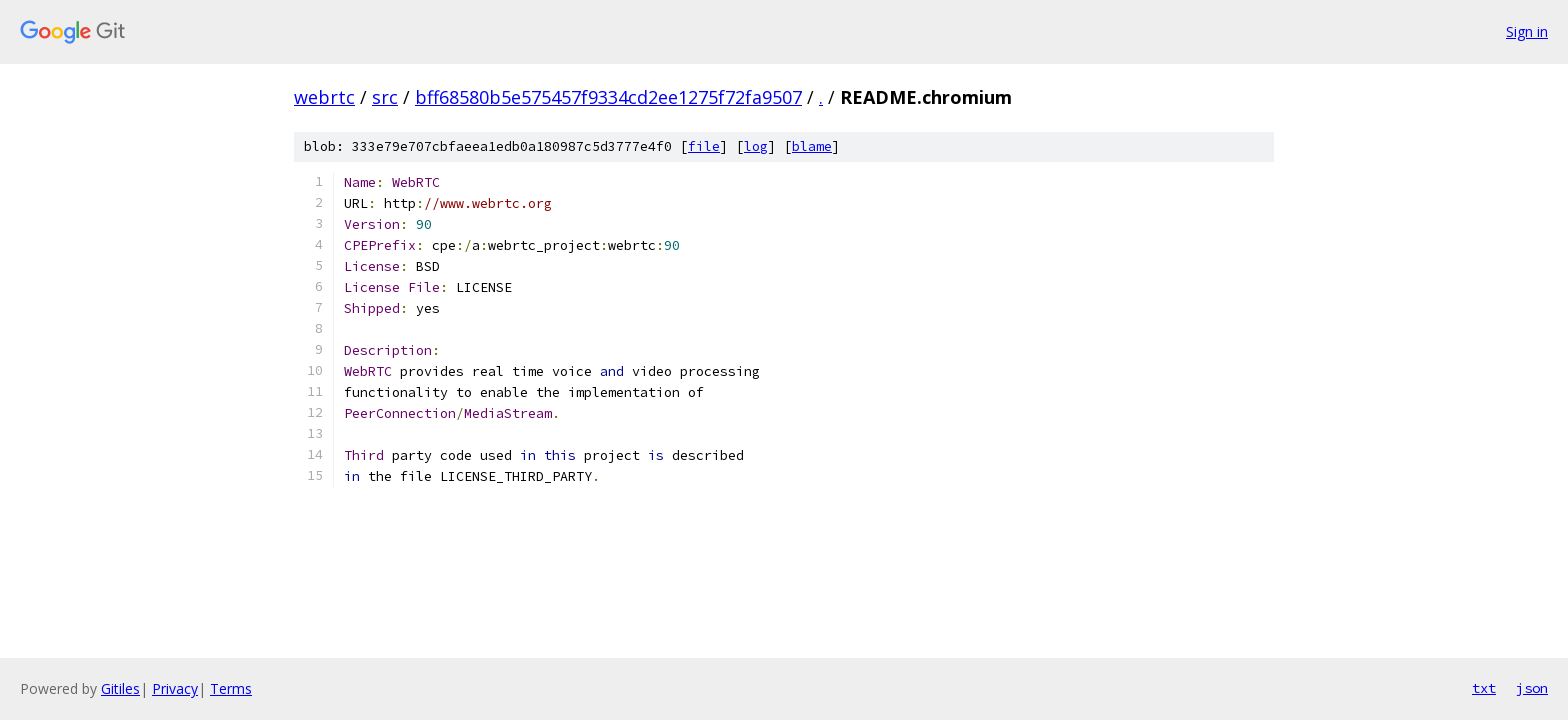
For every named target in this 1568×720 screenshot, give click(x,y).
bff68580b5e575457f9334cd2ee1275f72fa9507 (608, 97)
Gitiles (120, 688)
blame (812, 146)
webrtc (324, 97)
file (704, 146)
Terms (231, 688)
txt (1484, 688)
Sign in (1527, 31)
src (385, 97)
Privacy (175, 688)
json (1532, 688)
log (756, 146)
